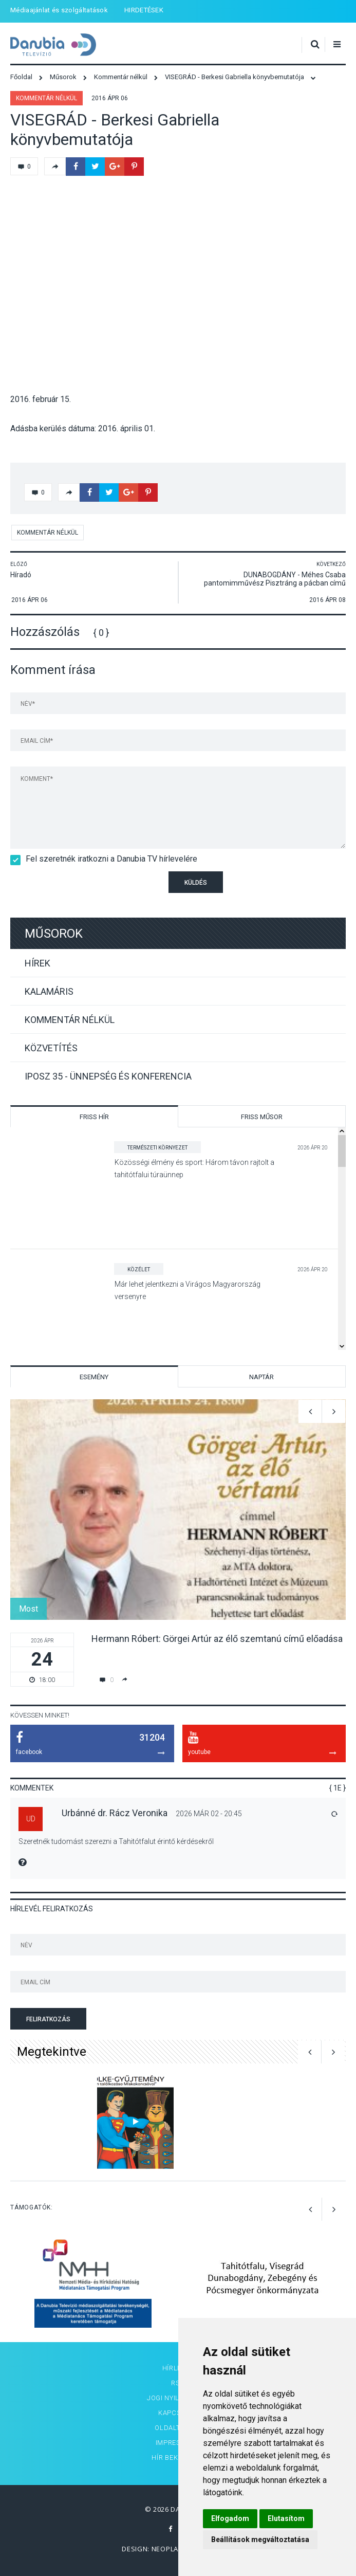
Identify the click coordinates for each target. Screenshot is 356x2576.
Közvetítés (51, 1048)
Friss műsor (262, 1117)
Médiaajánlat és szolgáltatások (59, 10)
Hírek (37, 963)
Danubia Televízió (53, 45)
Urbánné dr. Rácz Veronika (114, 1812)
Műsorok (54, 933)
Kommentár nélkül (46, 98)
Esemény (94, 1377)
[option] (178, 1543)
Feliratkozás (48, 2019)
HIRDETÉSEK (143, 10)
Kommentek (31, 1788)
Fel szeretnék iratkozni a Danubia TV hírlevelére (108, 859)
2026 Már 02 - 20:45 (209, 1814)
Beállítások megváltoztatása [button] (260, 2539)
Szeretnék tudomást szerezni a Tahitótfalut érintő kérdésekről (116, 1841)
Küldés (195, 882)
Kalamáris (49, 991)
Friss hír (94, 1117)
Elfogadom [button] (230, 2518)
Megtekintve (51, 2051)
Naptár (261, 1377)
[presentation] (70, 889)
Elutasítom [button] (286, 2518)
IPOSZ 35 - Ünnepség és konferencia (108, 1076)
